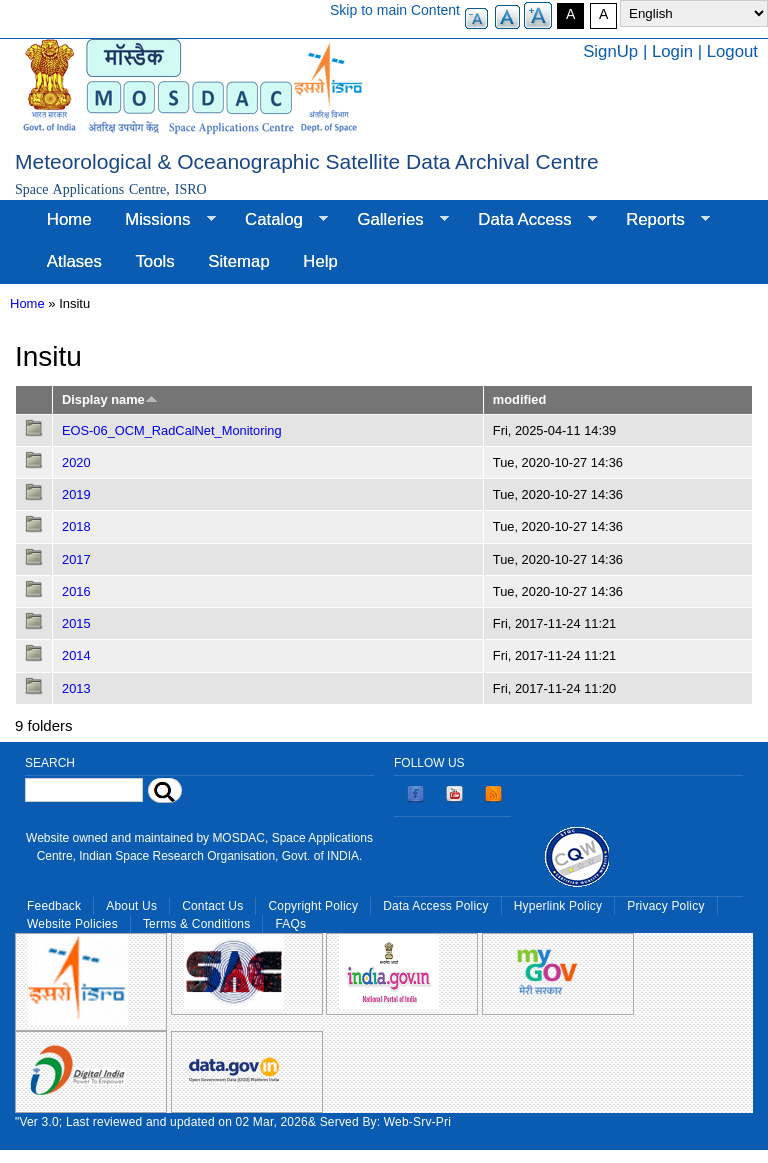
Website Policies (72, 924)
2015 (76, 623)
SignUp (610, 51)
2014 (76, 655)
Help (320, 261)
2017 (76, 559)
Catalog (278, 220)
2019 (76, 494)
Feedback (54, 906)
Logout (732, 51)
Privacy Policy (665, 906)
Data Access (528, 220)
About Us (131, 906)
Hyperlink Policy (558, 906)
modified (519, 399)
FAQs (290, 924)
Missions (161, 220)
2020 (76, 462)
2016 (76, 591)
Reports (659, 220)
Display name (110, 399)
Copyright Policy (313, 906)
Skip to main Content (395, 10)
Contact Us (212, 906)
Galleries (395, 220)
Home (69, 219)
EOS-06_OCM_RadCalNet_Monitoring (172, 430)
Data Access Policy (436, 906)
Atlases (74, 261)
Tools (154, 261)
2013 (76, 688)
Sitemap (239, 261)
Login (672, 51)
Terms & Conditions (197, 924)
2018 (76, 526)
